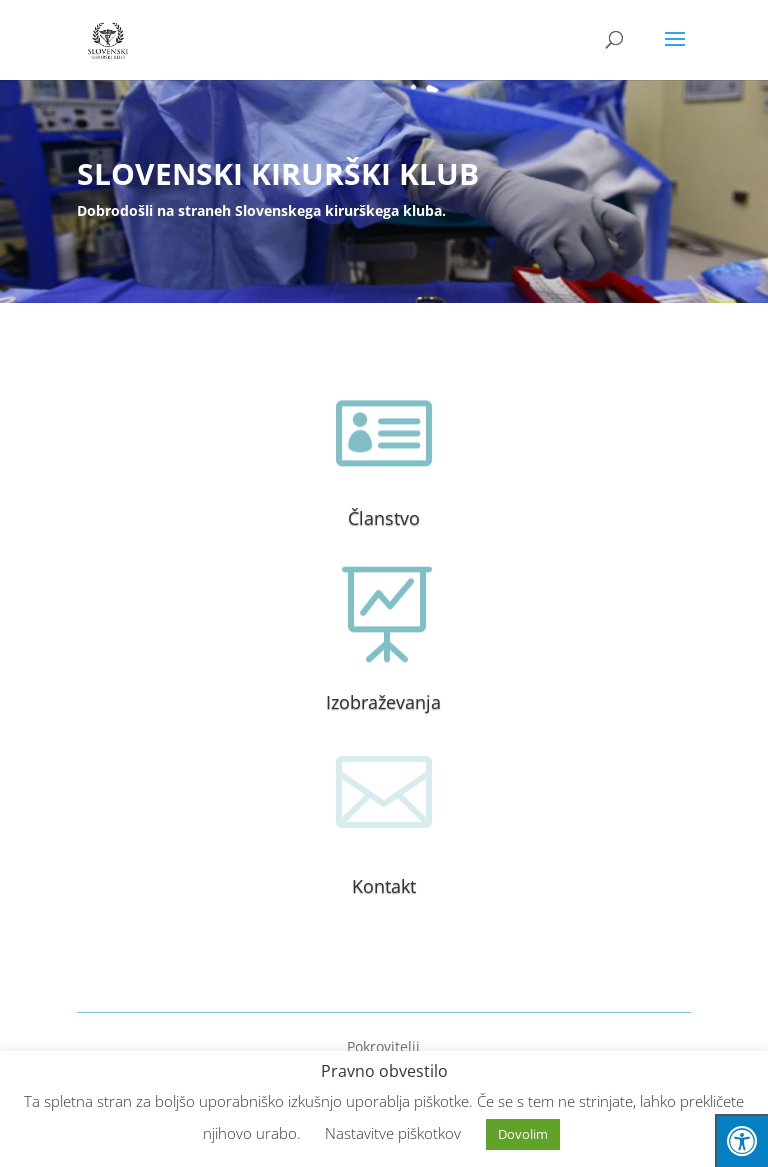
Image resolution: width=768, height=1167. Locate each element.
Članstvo (384, 518)
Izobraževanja (383, 702)
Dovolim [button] (523, 1134)
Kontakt (384, 886)
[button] (675, 52)
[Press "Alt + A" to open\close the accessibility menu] (741, 1140)
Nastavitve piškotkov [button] (393, 1133)
